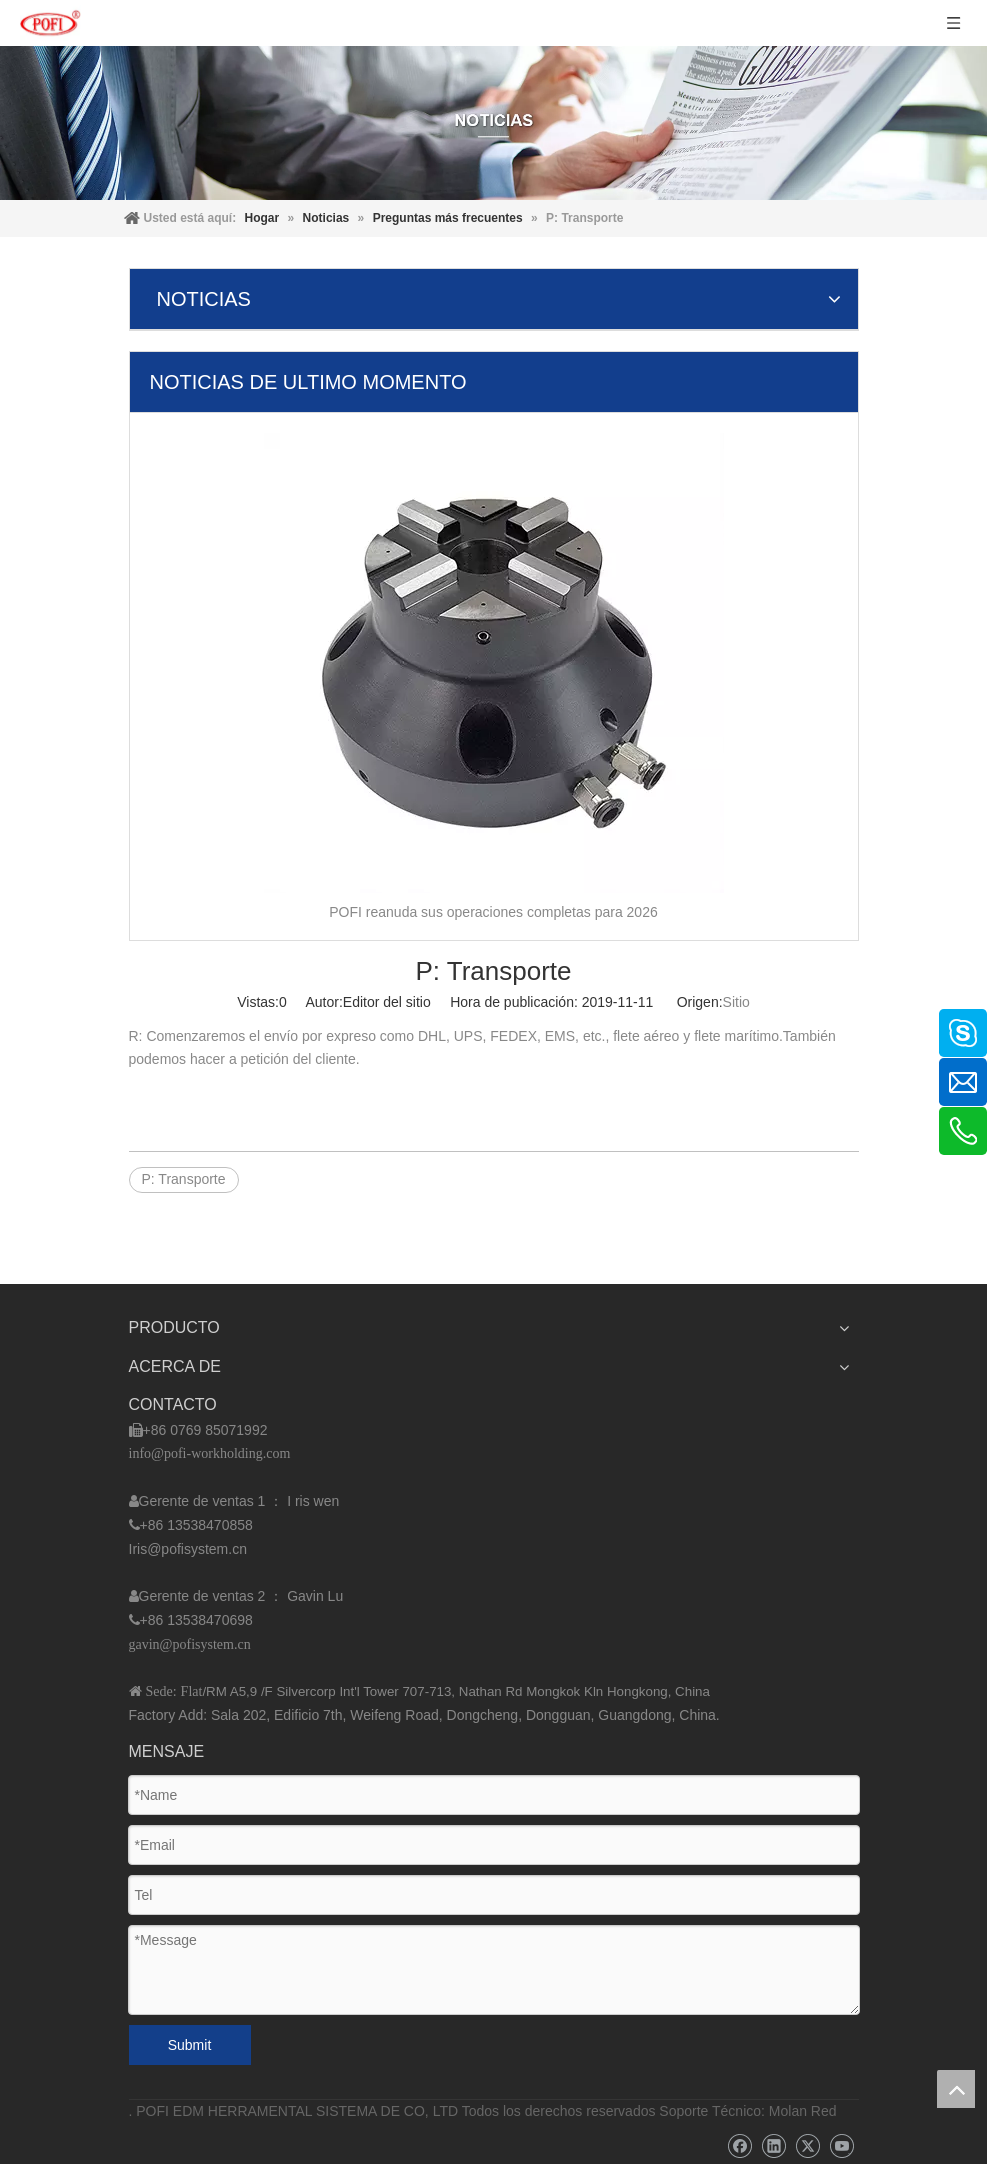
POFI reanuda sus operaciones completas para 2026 (493, 912)
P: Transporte (184, 1179)
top (956, 2089)
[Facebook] (739, 2146)
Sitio (736, 1002)
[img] (493, 123)
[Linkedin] (773, 2146)
